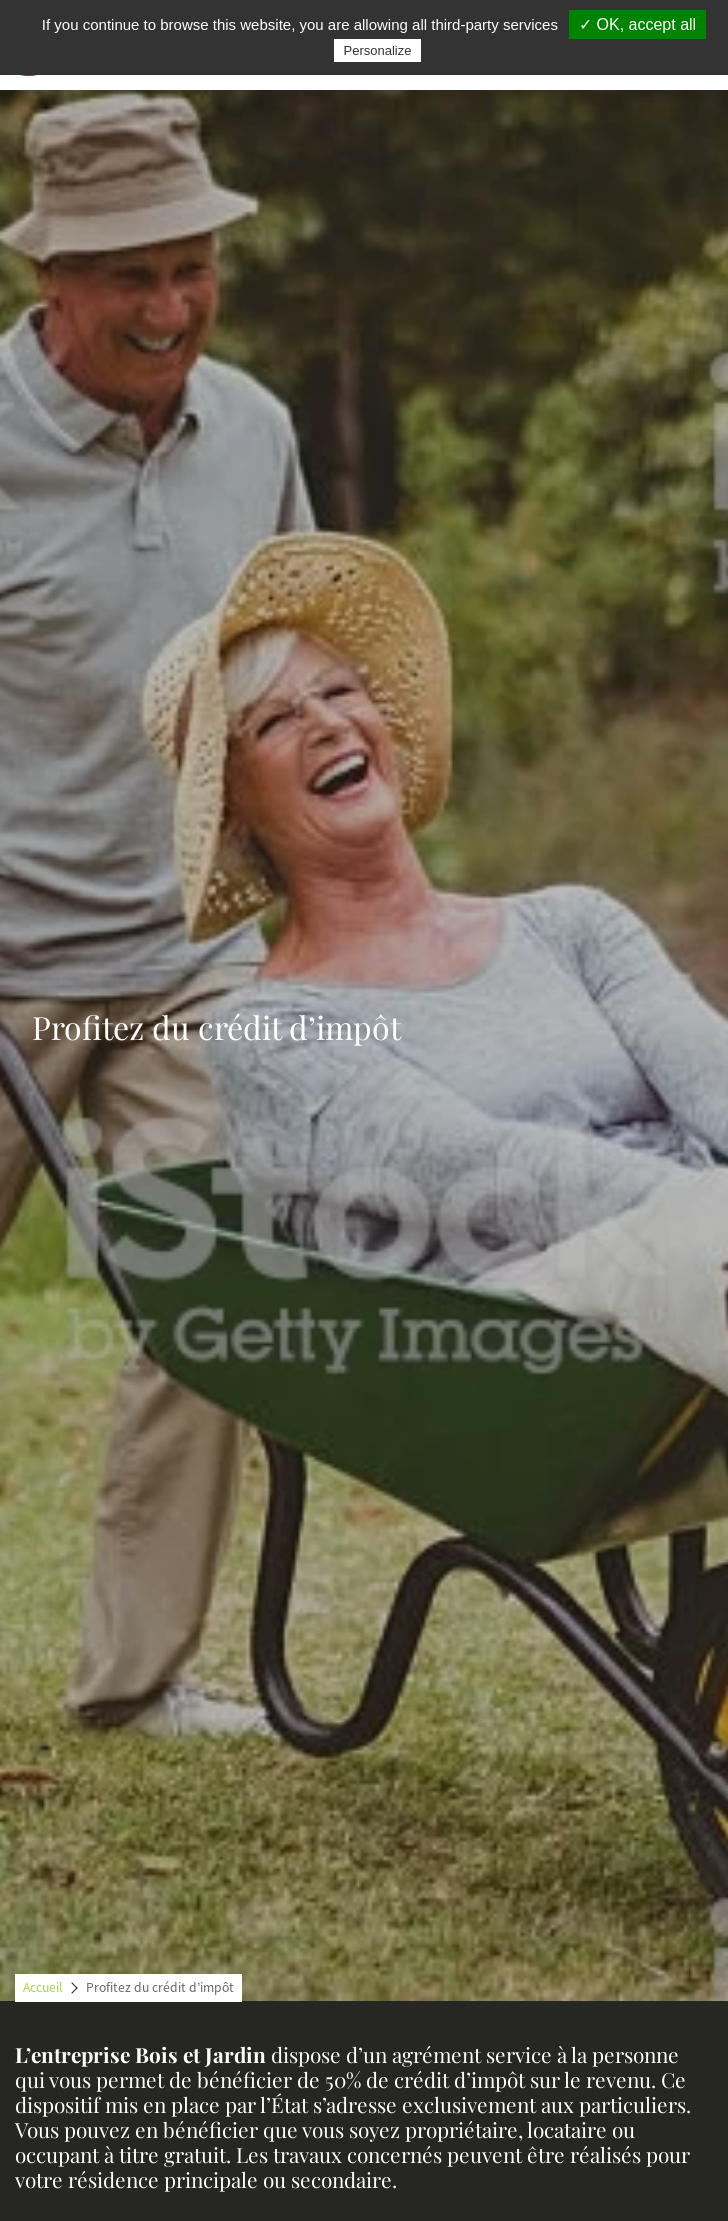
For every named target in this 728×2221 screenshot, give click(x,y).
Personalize (378, 50)
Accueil (42, 1987)
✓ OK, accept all (637, 24)
